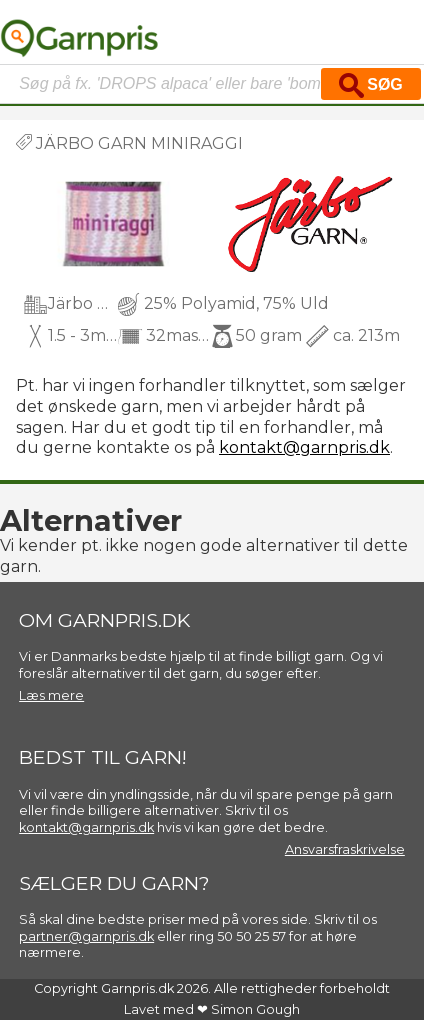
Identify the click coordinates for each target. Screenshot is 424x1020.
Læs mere (51, 695)
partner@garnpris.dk (86, 936)
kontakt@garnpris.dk (304, 447)
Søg (371, 85)
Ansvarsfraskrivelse (345, 849)
